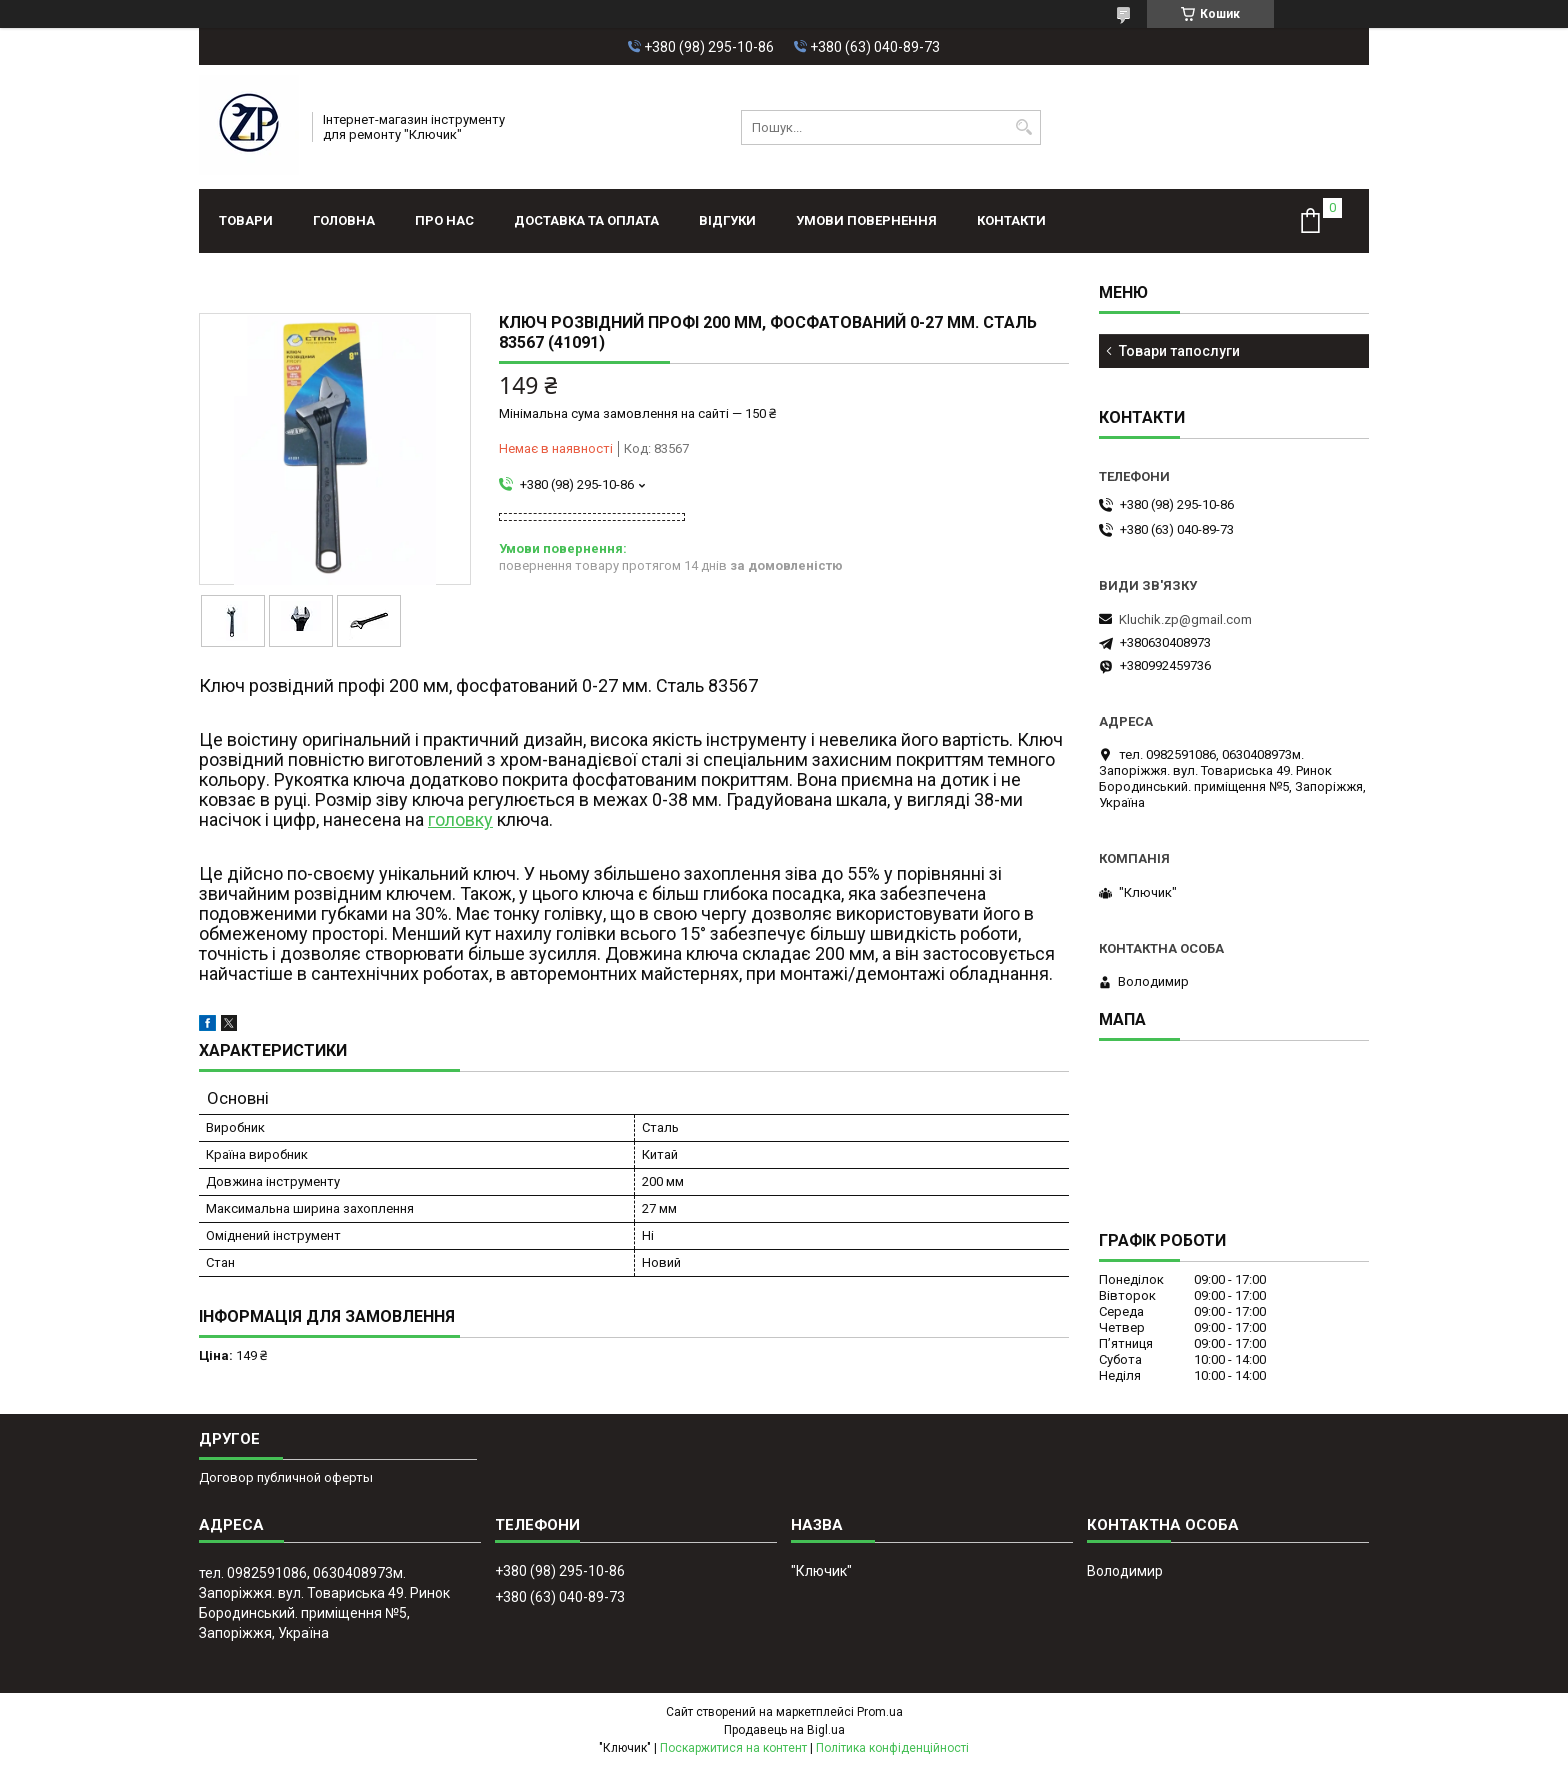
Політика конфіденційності (892, 1748)
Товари (246, 220)
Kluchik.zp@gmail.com (1185, 619)
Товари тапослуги (1179, 351)
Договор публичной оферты (286, 1477)
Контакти (1011, 220)
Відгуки (727, 220)
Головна (344, 220)
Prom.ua (880, 1712)
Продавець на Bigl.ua (784, 1730)
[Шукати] (1023, 127)
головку (460, 819)
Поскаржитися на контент (733, 1748)
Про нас (444, 220)
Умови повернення (866, 220)
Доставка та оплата (586, 220)
